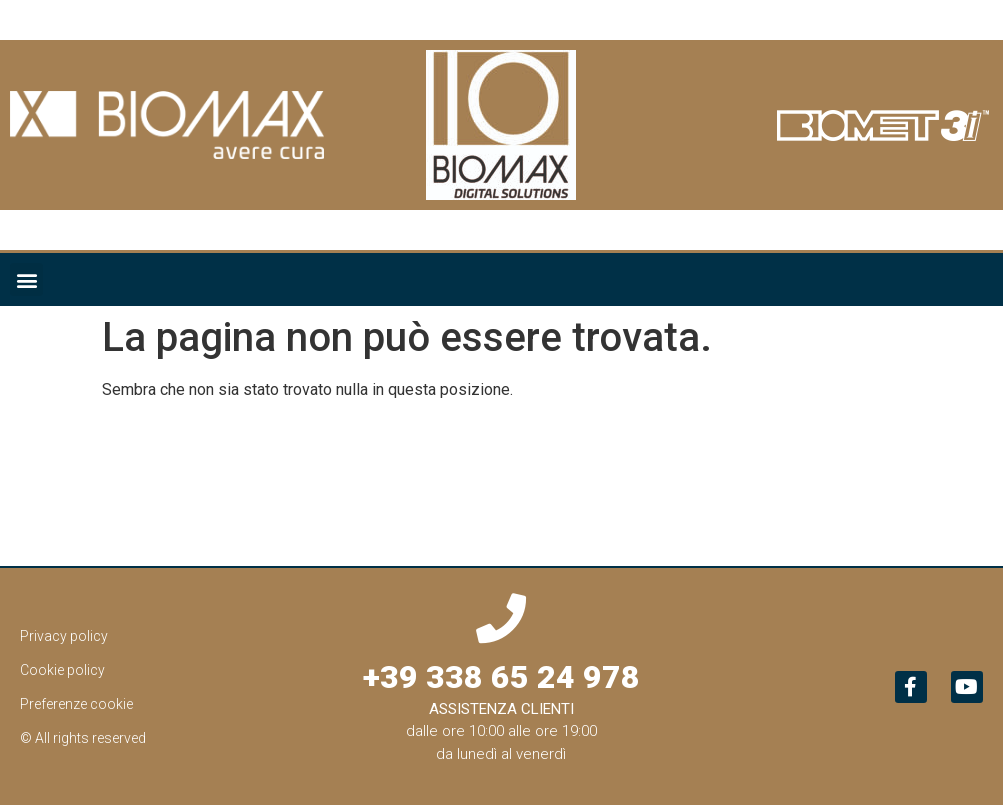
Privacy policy (64, 636)
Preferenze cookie (76, 704)
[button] (26, 279)
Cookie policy (62, 670)
